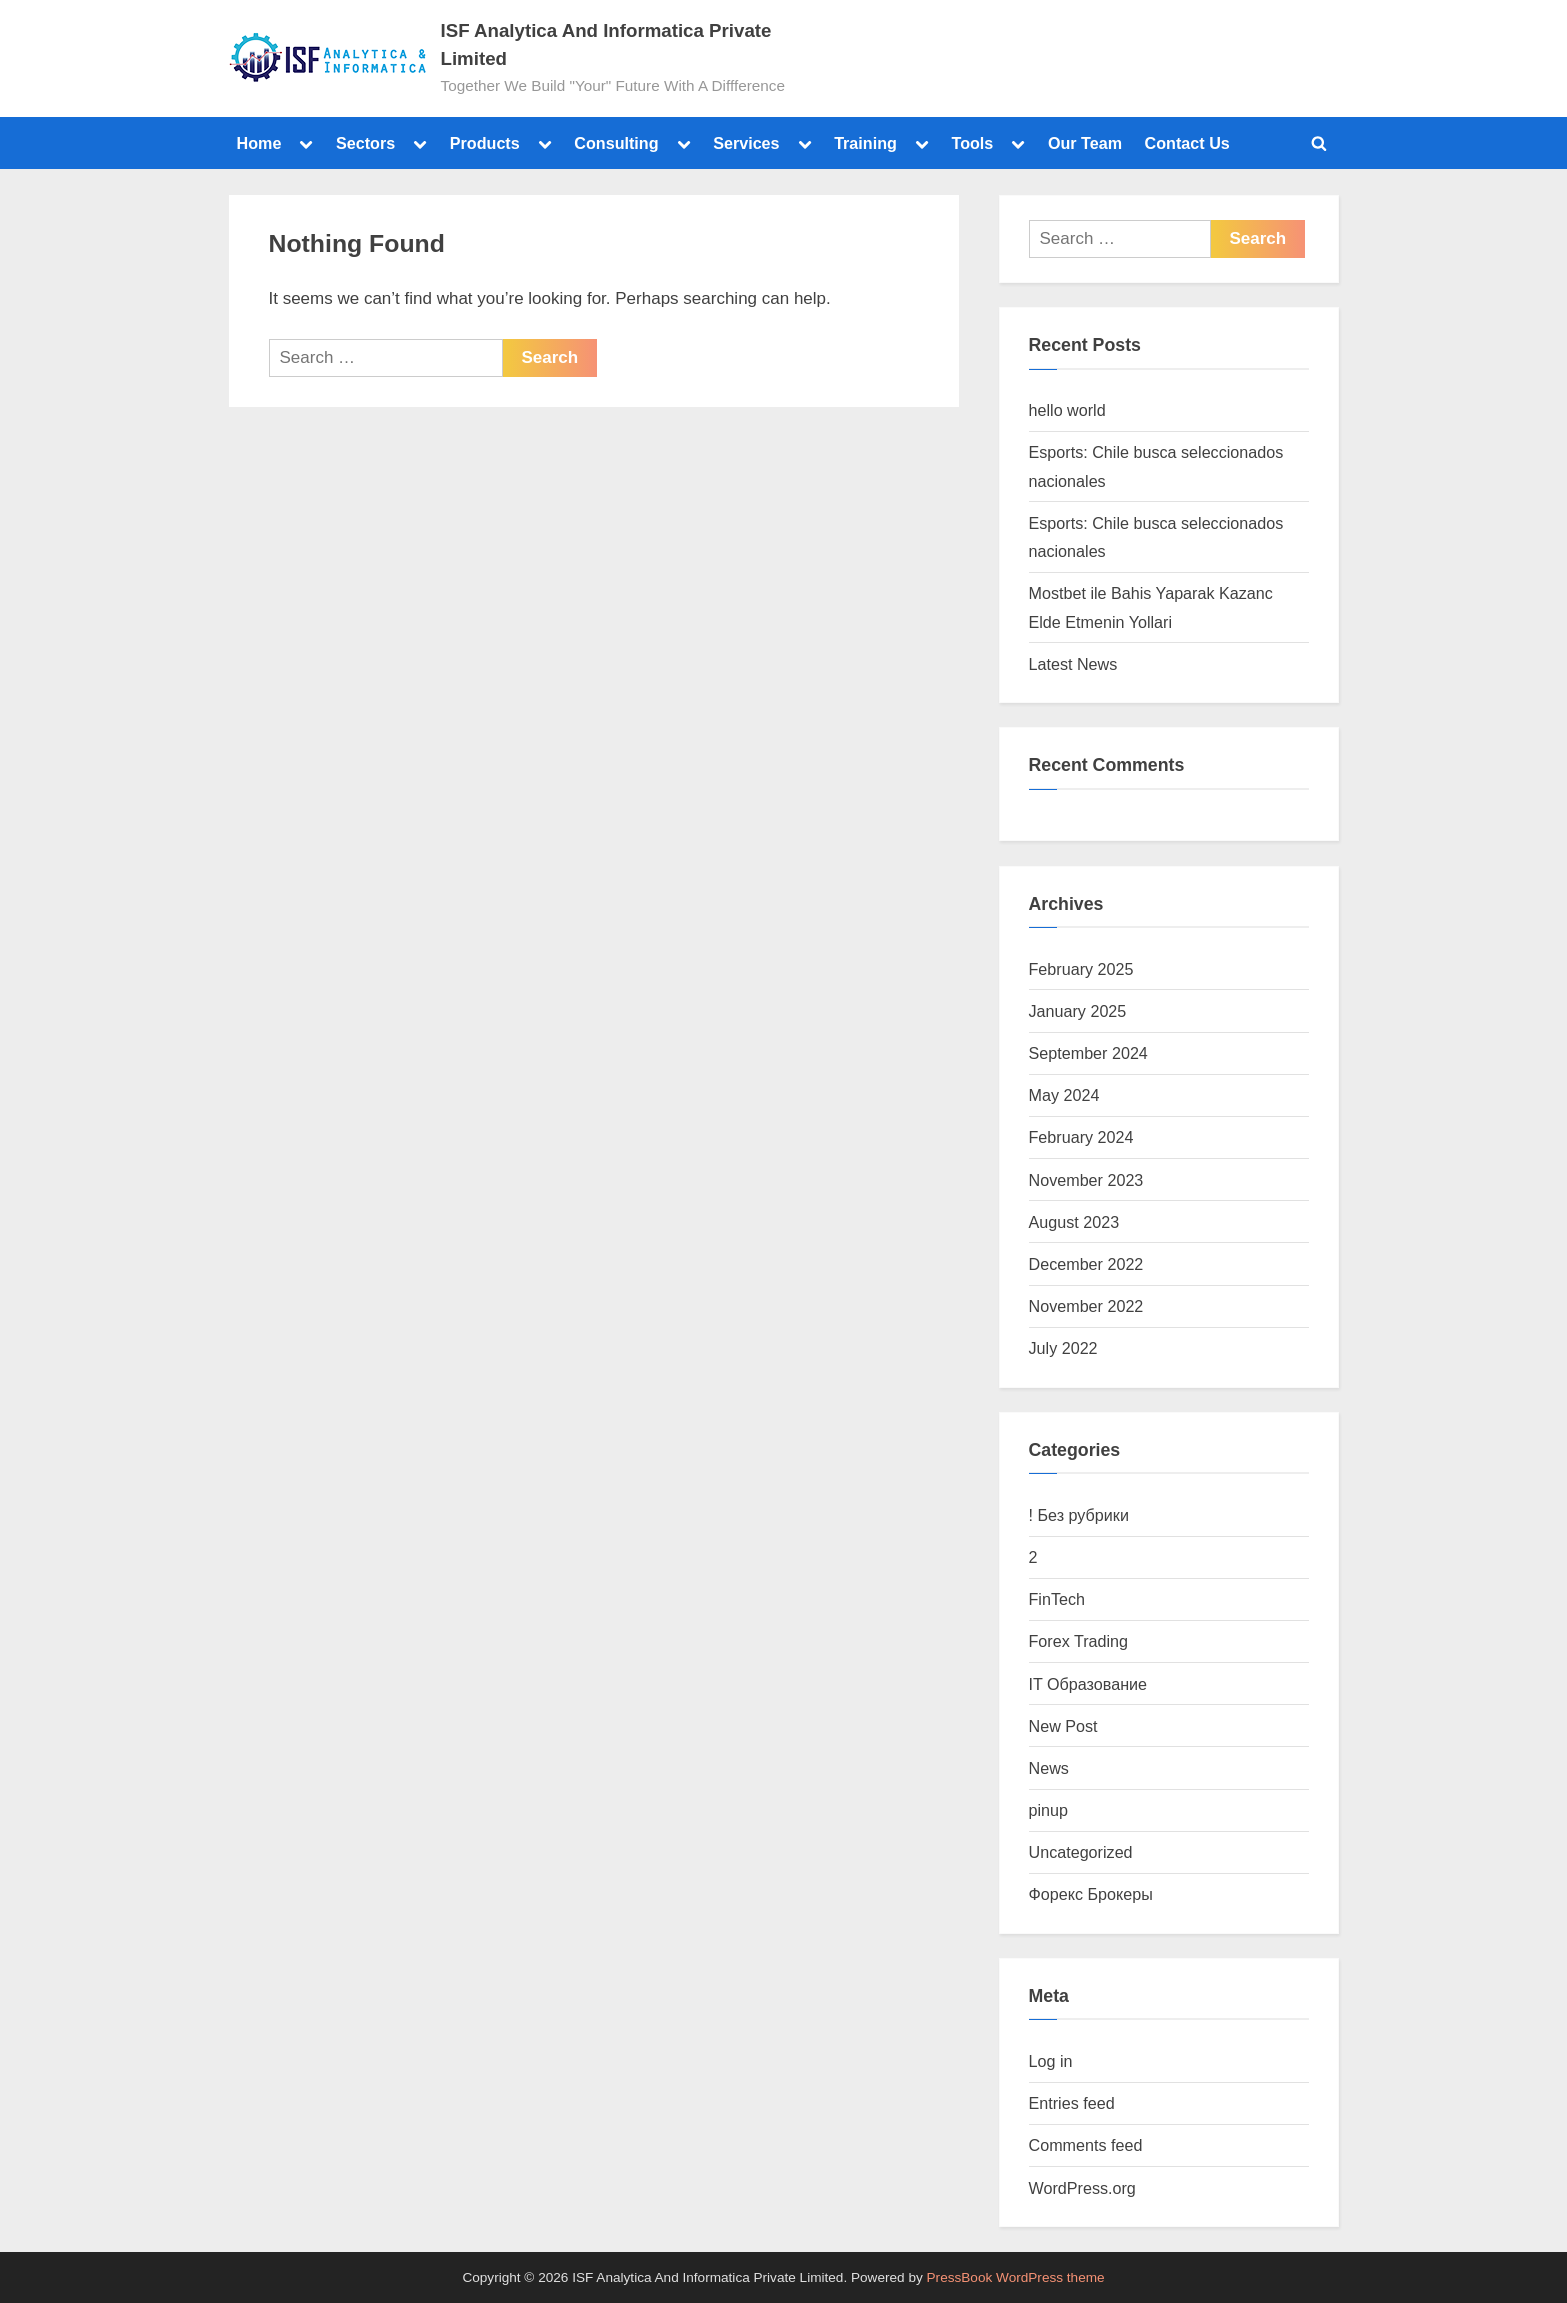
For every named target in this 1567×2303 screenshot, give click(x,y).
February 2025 (1081, 969)
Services (746, 143)
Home (259, 143)
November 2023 (1086, 1180)
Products (485, 143)
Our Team (1085, 143)
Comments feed (1086, 2145)
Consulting (616, 143)
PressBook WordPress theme (1016, 2277)
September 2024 (1088, 1053)
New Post (1063, 1726)
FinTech (1057, 1599)
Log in (1051, 2061)
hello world (1067, 410)
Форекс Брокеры (1091, 1894)
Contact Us (1187, 143)
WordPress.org (1082, 2188)
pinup (1049, 1810)
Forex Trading (1079, 1641)
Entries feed (1072, 2103)
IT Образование (1088, 1684)
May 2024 (1064, 1095)
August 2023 (1074, 1222)
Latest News (1073, 664)
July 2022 (1063, 1348)
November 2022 (1086, 1306)
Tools (972, 143)
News (1049, 1768)
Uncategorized (1081, 1852)
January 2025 (1078, 1011)
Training (865, 143)
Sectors (365, 143)
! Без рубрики (1079, 1515)
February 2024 (1081, 1137)
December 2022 (1086, 1264)
